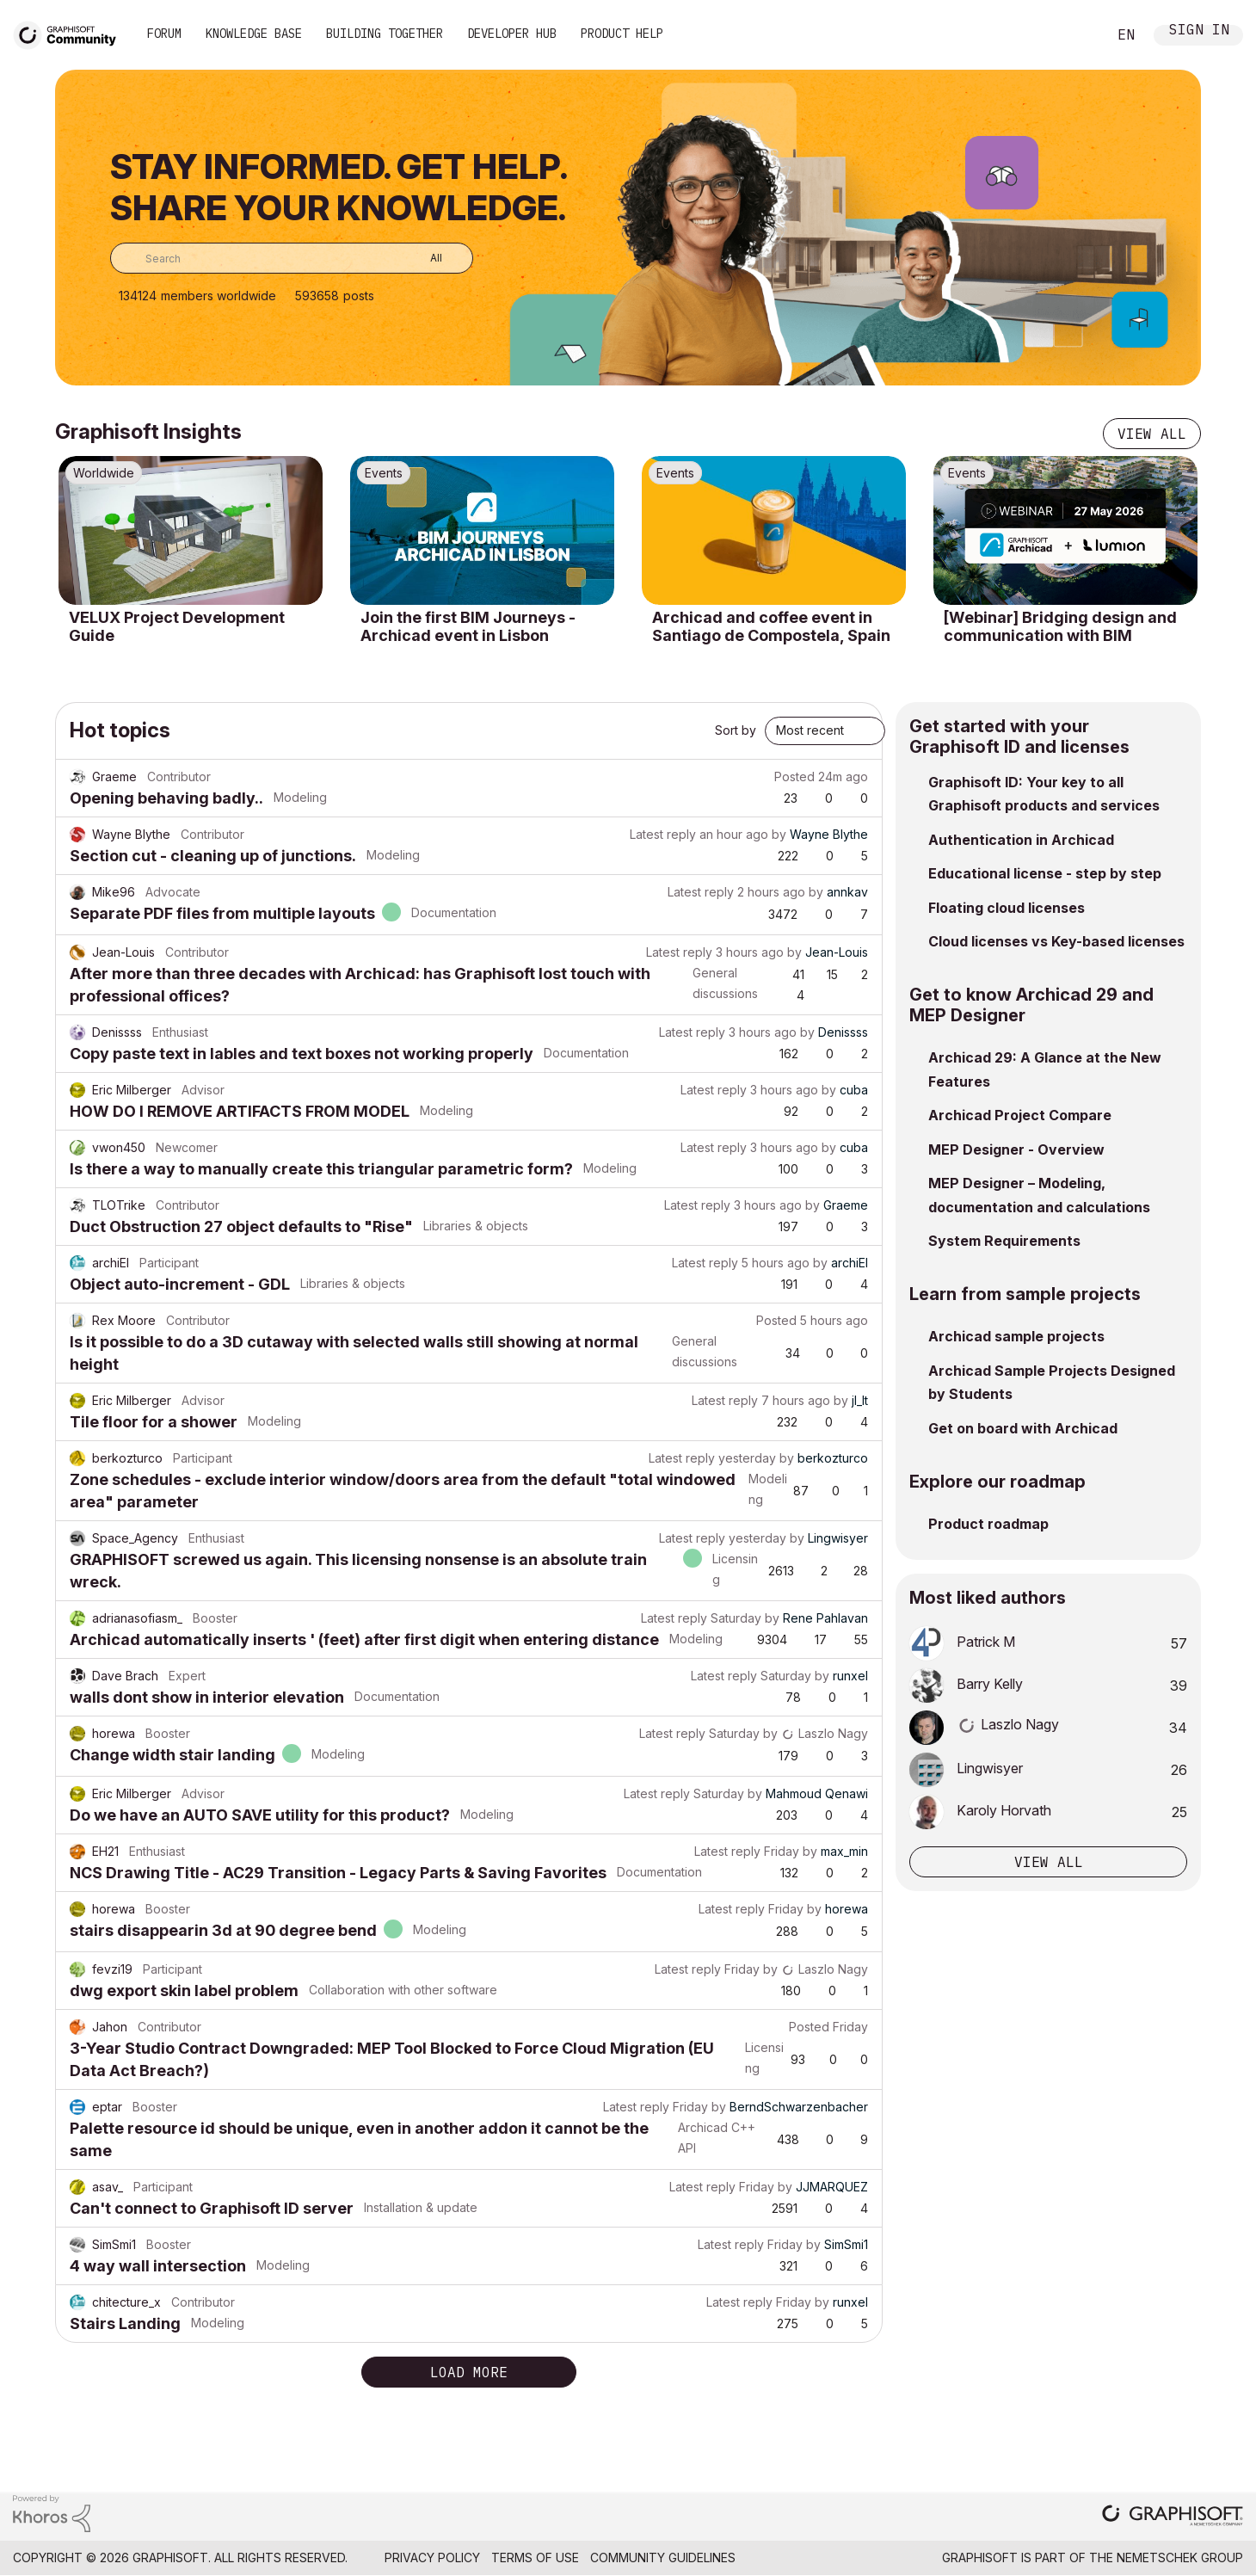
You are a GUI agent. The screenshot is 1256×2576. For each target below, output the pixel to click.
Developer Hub (512, 33)
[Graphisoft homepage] (1172, 2517)
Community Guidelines (663, 2557)
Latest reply (663, 834)
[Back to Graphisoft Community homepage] (70, 33)
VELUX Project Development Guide (177, 626)
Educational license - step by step (1044, 873)
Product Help (622, 33)
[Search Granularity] (423, 258)
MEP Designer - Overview (1016, 1149)
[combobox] (291, 258)
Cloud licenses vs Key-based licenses (1056, 941)
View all (1151, 433)
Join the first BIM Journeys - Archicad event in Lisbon (468, 626)
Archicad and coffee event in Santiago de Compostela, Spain (771, 626)
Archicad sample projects (1016, 1336)
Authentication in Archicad (1021, 839)
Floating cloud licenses (1006, 907)
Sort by (735, 730)
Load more (469, 2372)
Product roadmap (988, 1523)
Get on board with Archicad (1022, 1428)
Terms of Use (535, 2557)
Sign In (1199, 31)
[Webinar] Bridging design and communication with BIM (1060, 626)
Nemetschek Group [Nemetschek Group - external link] (1180, 2557)
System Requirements (1004, 1240)
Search (1074, 35)
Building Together (384, 33)
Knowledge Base (254, 33)
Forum (164, 33)
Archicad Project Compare (1019, 1115)
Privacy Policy (432, 2557)
